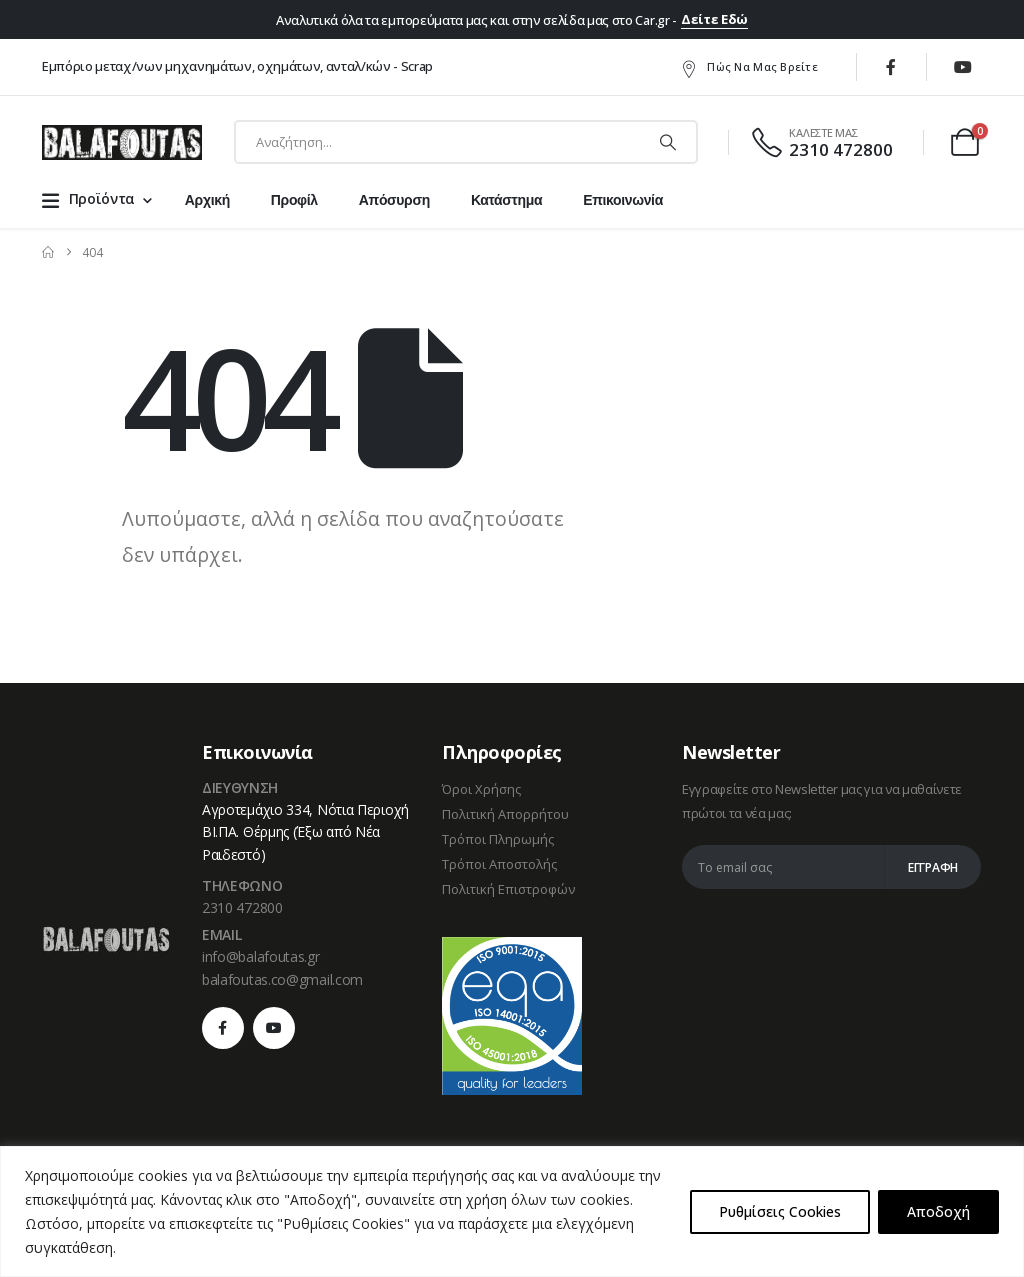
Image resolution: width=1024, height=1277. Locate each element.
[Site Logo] (122, 142)
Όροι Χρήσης (481, 789)
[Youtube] (963, 67)
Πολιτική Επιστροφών (508, 889)
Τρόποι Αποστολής (499, 864)
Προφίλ (294, 200)
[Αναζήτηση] (668, 142)
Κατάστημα (506, 200)
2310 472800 (242, 907)
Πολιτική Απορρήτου (505, 814)
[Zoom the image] (106, 937)
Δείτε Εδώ (714, 19)
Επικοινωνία (623, 200)
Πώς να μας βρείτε (748, 68)
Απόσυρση (394, 200)
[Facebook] (891, 67)
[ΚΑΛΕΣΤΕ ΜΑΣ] (821, 142)
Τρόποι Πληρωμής (498, 839)
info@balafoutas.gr (261, 956)
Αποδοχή (938, 1211)
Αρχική (207, 200)
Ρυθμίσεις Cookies (780, 1211)
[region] (512, 1211)
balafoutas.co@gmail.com (282, 979)
